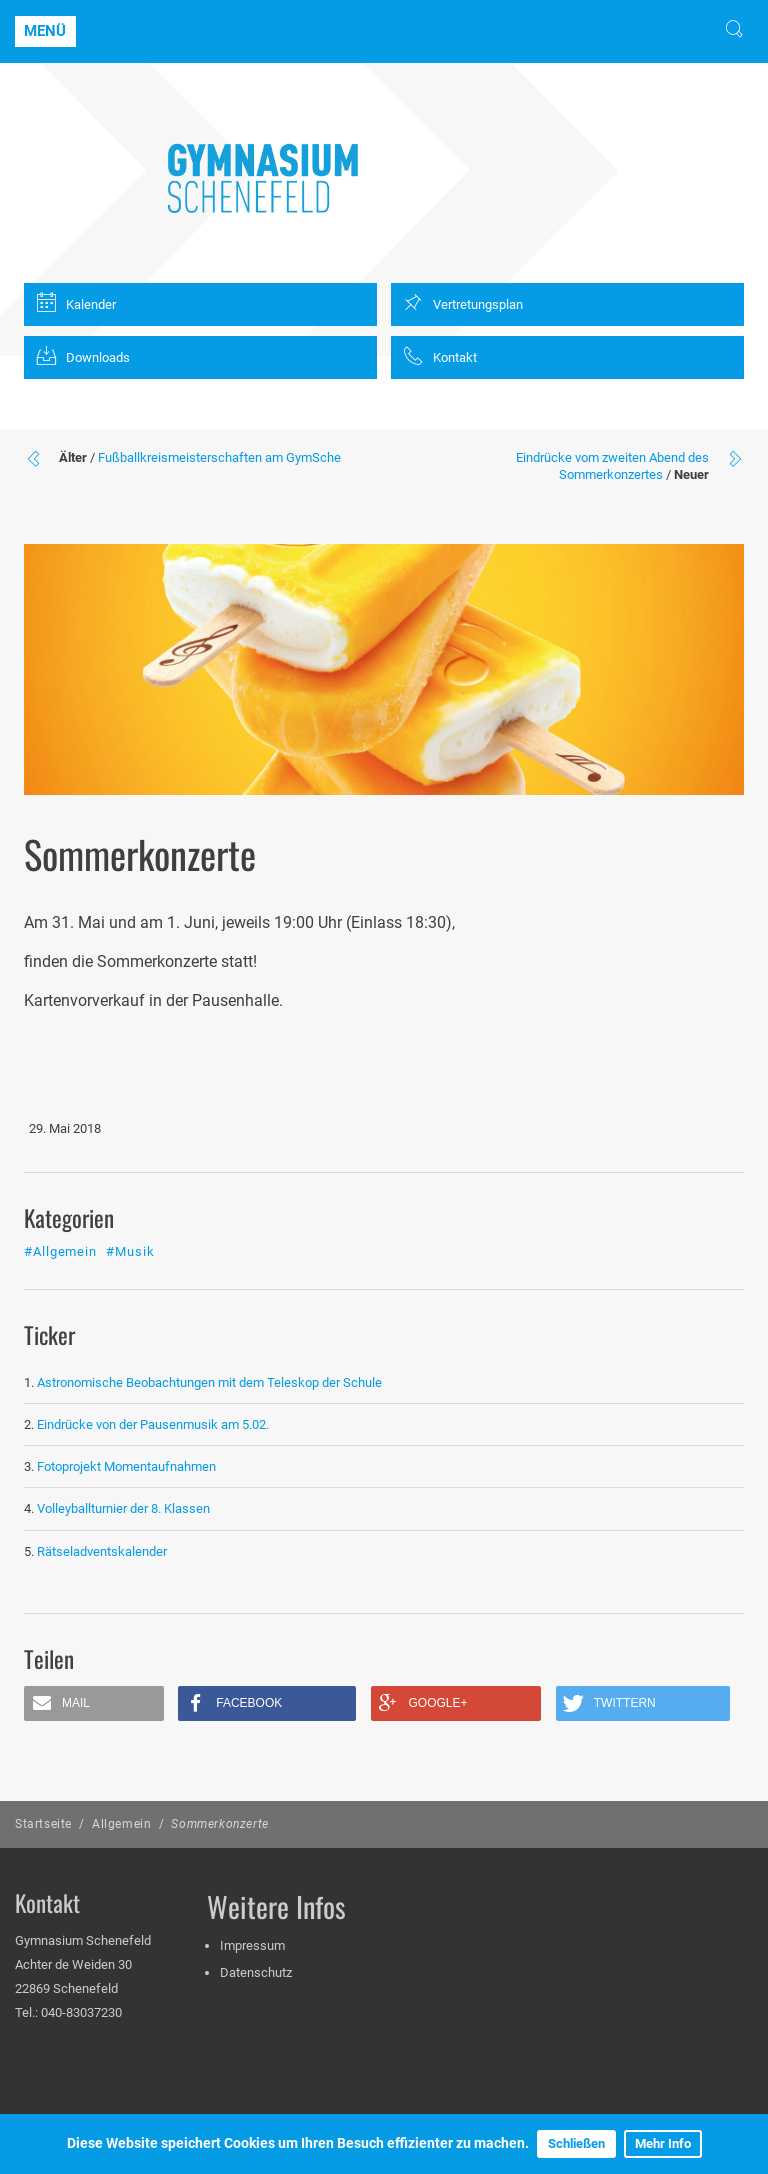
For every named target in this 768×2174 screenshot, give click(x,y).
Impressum (252, 1945)
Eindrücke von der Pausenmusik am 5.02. (153, 1424)
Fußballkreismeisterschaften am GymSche (219, 457)
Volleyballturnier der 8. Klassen (123, 1508)
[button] (94, 1703)
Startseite (43, 1824)
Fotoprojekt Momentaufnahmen (126, 1466)
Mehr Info (663, 2143)
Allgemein (121, 1824)
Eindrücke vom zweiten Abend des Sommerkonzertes (612, 466)
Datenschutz (256, 1972)
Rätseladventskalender (102, 1551)
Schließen (576, 2143)
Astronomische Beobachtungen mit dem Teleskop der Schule (209, 1382)
